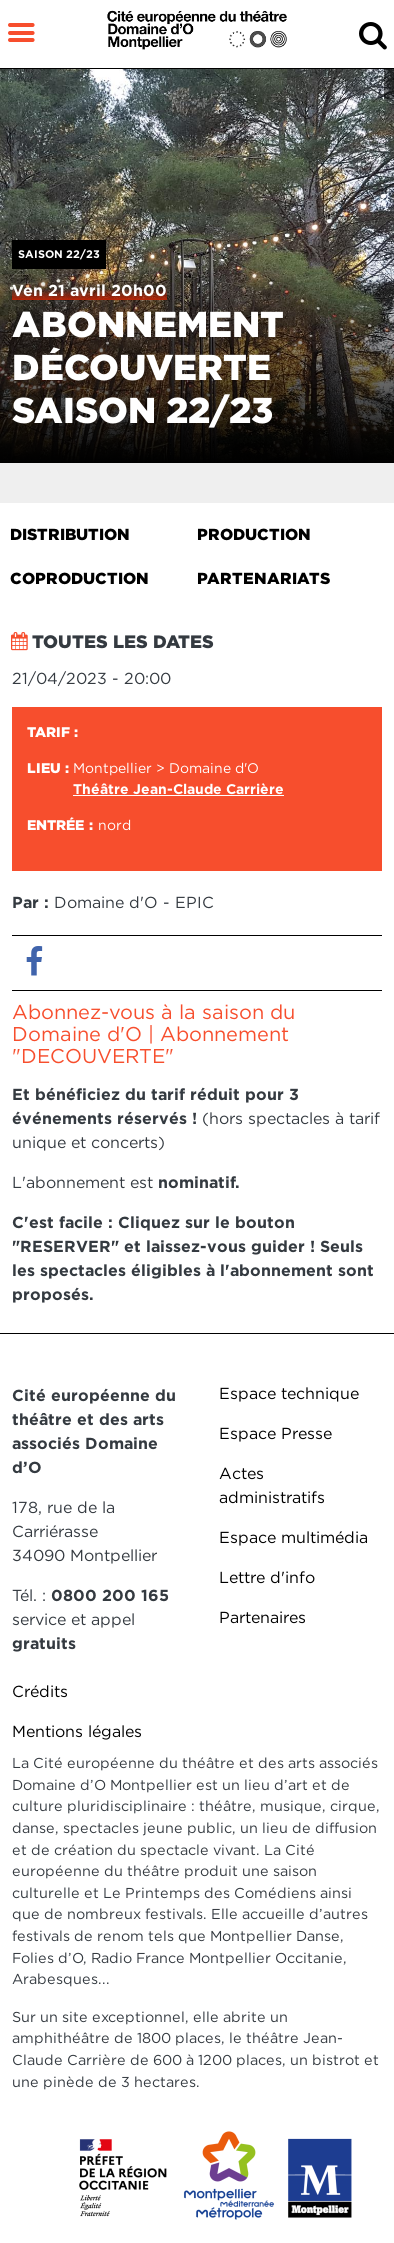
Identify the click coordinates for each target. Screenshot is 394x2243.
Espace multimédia (293, 1537)
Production (254, 534)
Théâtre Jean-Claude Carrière (178, 789)
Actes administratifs (272, 1485)
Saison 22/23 (59, 254)
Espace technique (289, 1393)
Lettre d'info (267, 1577)
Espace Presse (275, 1433)
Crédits (40, 1691)
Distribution (70, 534)
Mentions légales (77, 1731)
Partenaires (262, 1617)
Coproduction (79, 578)
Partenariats (263, 578)
